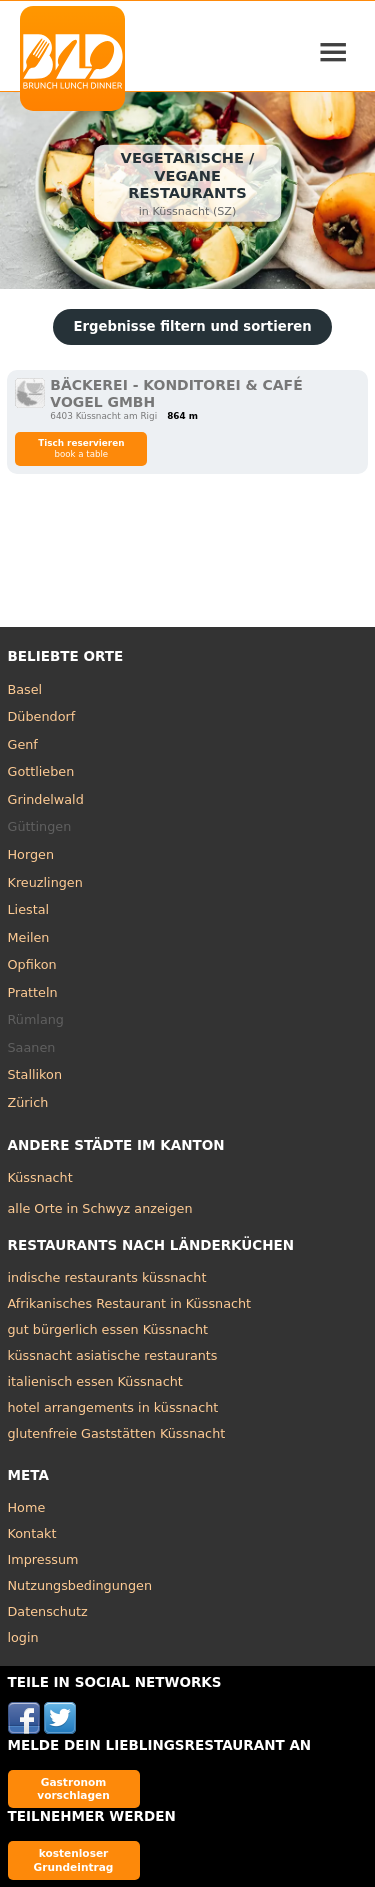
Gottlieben (41, 771)
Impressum (43, 1559)
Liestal (29, 909)
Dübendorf (42, 716)
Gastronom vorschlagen (73, 1788)
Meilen (29, 937)
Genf (23, 744)
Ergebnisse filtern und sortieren (192, 326)
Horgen (31, 854)
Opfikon (32, 964)
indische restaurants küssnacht (107, 1277)
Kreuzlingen (45, 882)
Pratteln (33, 992)
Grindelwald (46, 799)
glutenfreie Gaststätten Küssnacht (117, 1433)
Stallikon (35, 1074)
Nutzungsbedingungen (80, 1585)
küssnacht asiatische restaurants (113, 1355)
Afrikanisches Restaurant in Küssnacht (130, 1303)
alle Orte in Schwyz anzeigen (100, 1208)
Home (27, 1507)
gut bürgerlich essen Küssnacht (108, 1329)
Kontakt (32, 1533)
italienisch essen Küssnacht (95, 1381)
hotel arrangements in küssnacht (113, 1407)
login (23, 1637)
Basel (25, 689)
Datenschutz (48, 1611)
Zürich (28, 1102)
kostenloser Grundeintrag (74, 1859)
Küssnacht (40, 1177)
